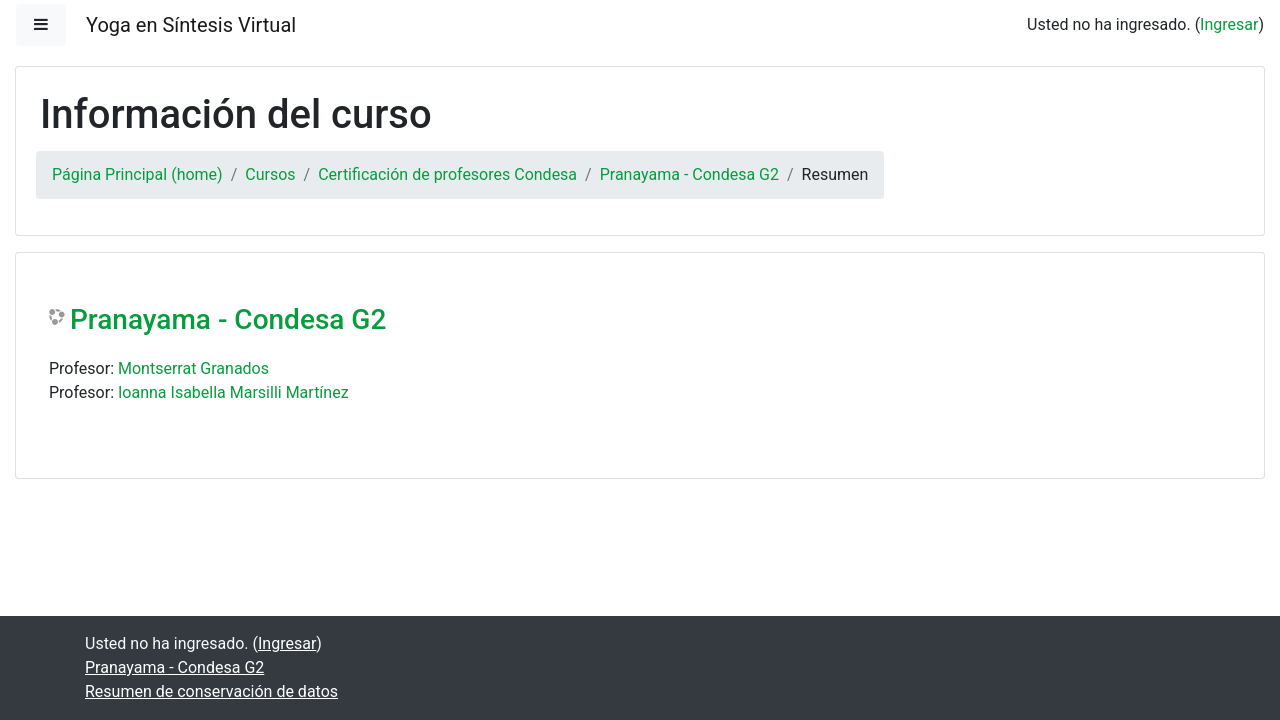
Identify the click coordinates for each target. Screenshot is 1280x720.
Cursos (270, 174)
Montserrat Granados (193, 368)
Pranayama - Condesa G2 (689, 174)
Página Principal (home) (137, 174)
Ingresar (1229, 24)
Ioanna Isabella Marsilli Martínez (233, 392)
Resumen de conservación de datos (211, 691)
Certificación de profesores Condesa (447, 174)
